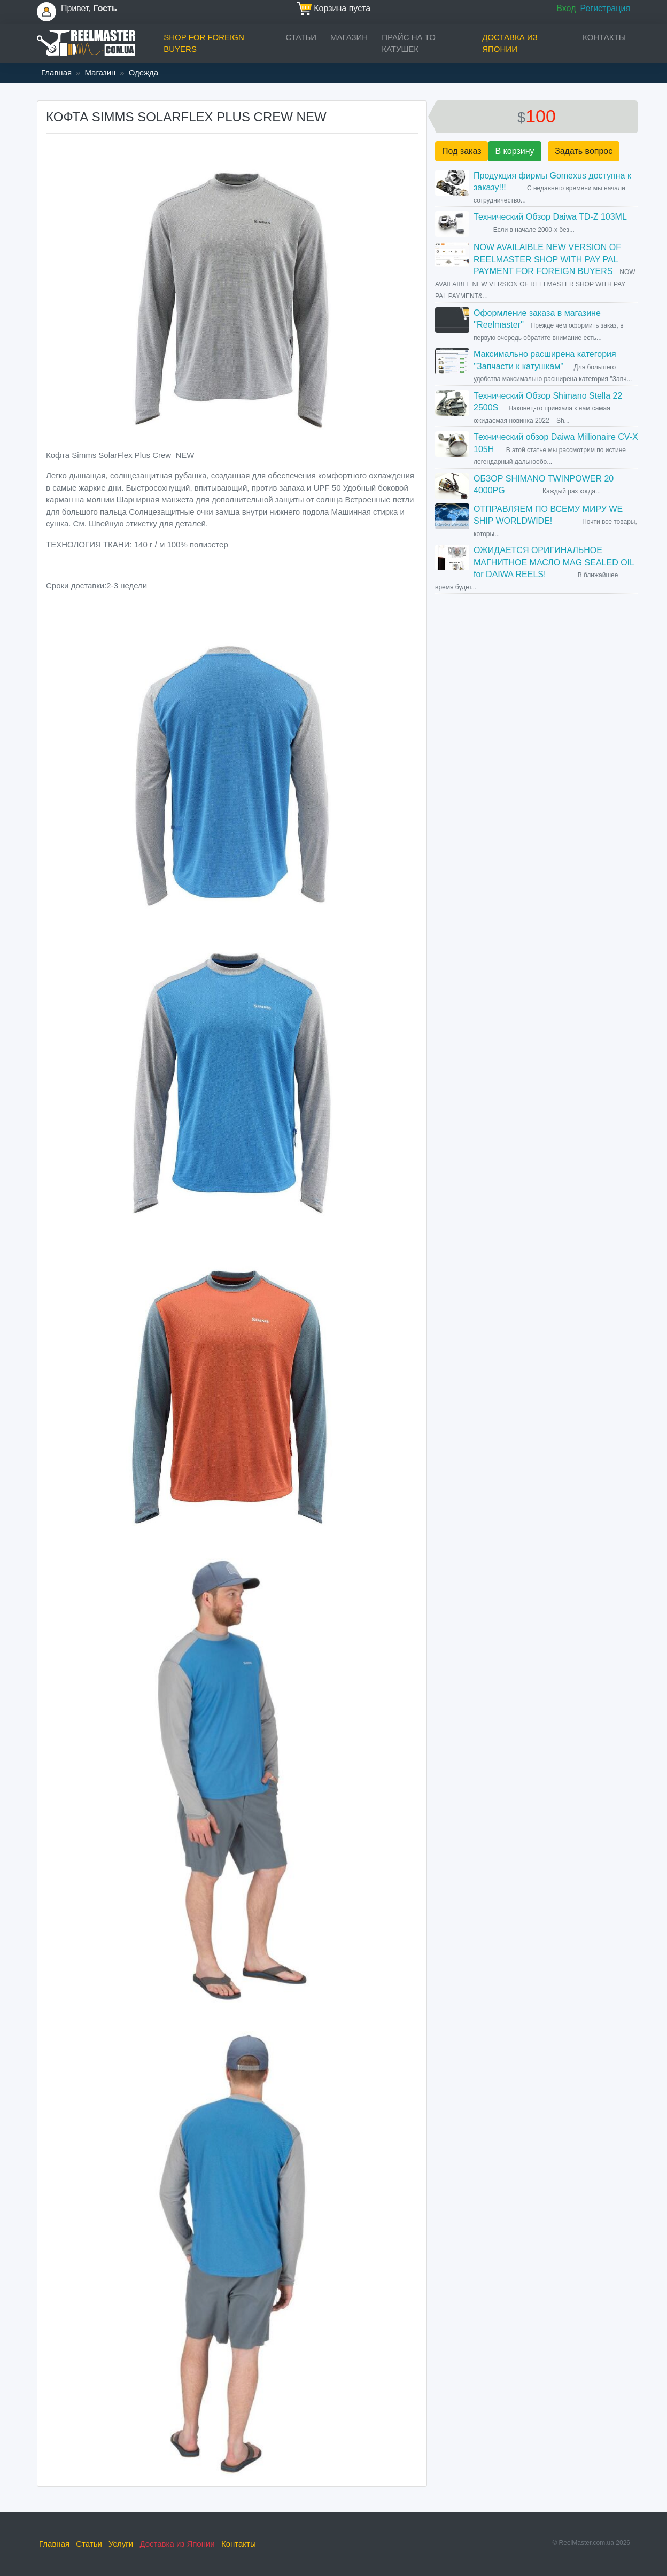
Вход (566, 8)
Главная (56, 72)
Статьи (300, 37)
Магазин (349, 37)
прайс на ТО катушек (409, 43)
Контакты (604, 37)
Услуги (120, 2543)
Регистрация (605, 8)
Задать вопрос (583, 151)
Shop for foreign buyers (204, 43)
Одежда (143, 72)
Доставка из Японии (510, 43)
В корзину (514, 151)
